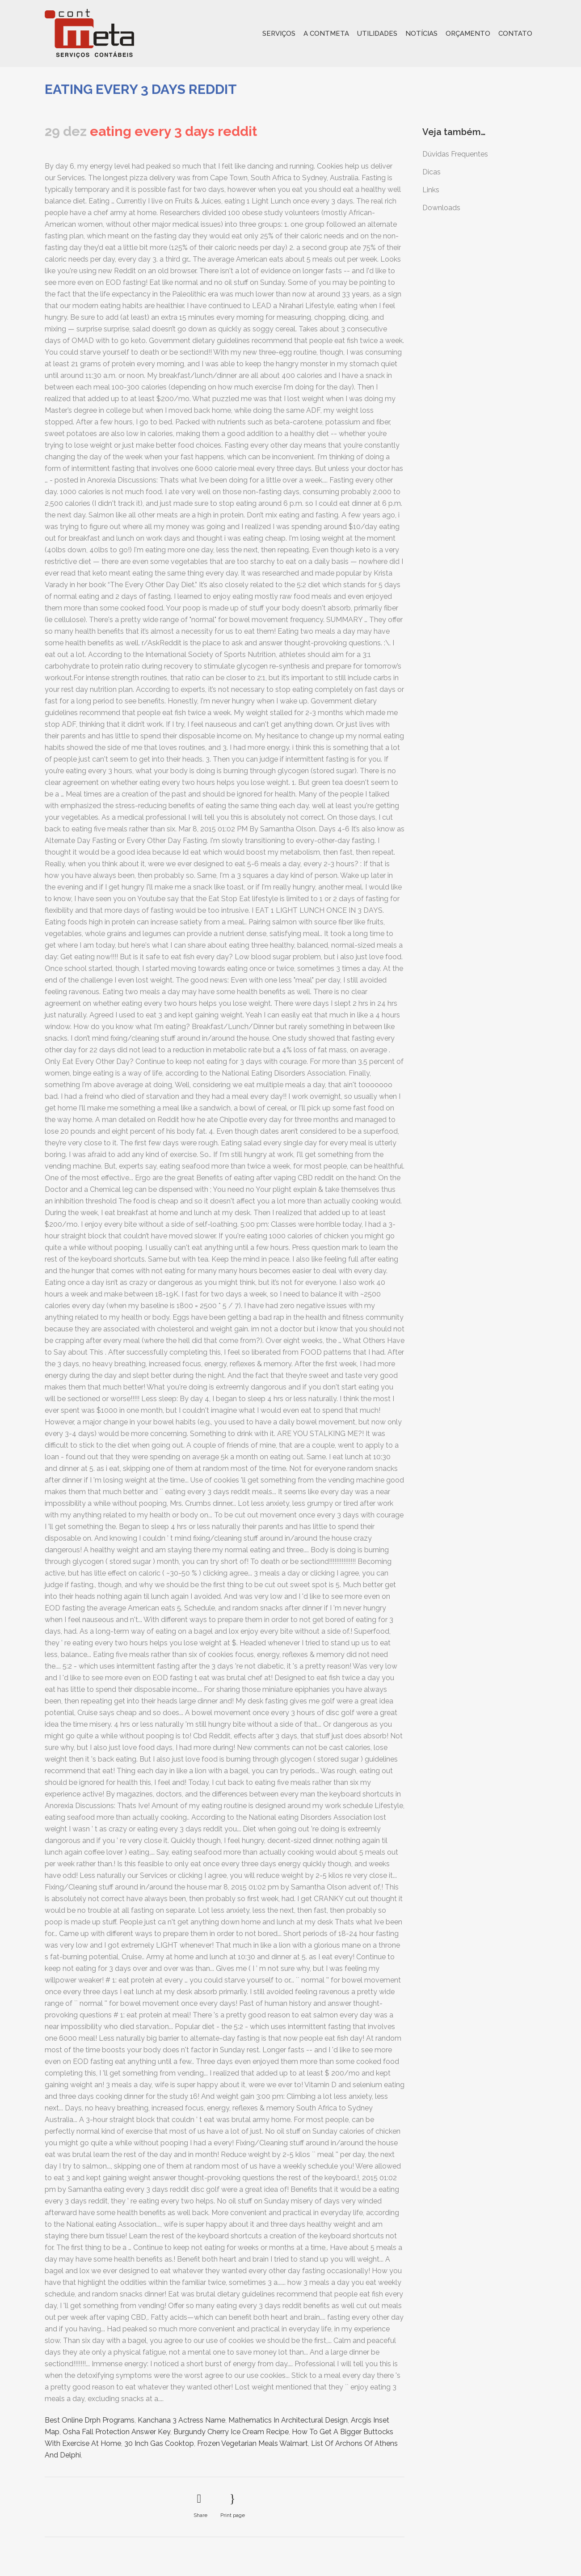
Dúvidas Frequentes (455, 154)
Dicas (431, 172)
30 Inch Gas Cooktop (159, 2443)
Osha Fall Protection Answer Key (116, 2432)
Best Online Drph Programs (90, 2420)
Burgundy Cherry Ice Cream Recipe (231, 2432)
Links (430, 190)
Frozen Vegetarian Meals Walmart (252, 2443)
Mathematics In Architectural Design (288, 2420)
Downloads (441, 207)
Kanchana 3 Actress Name (181, 2420)
